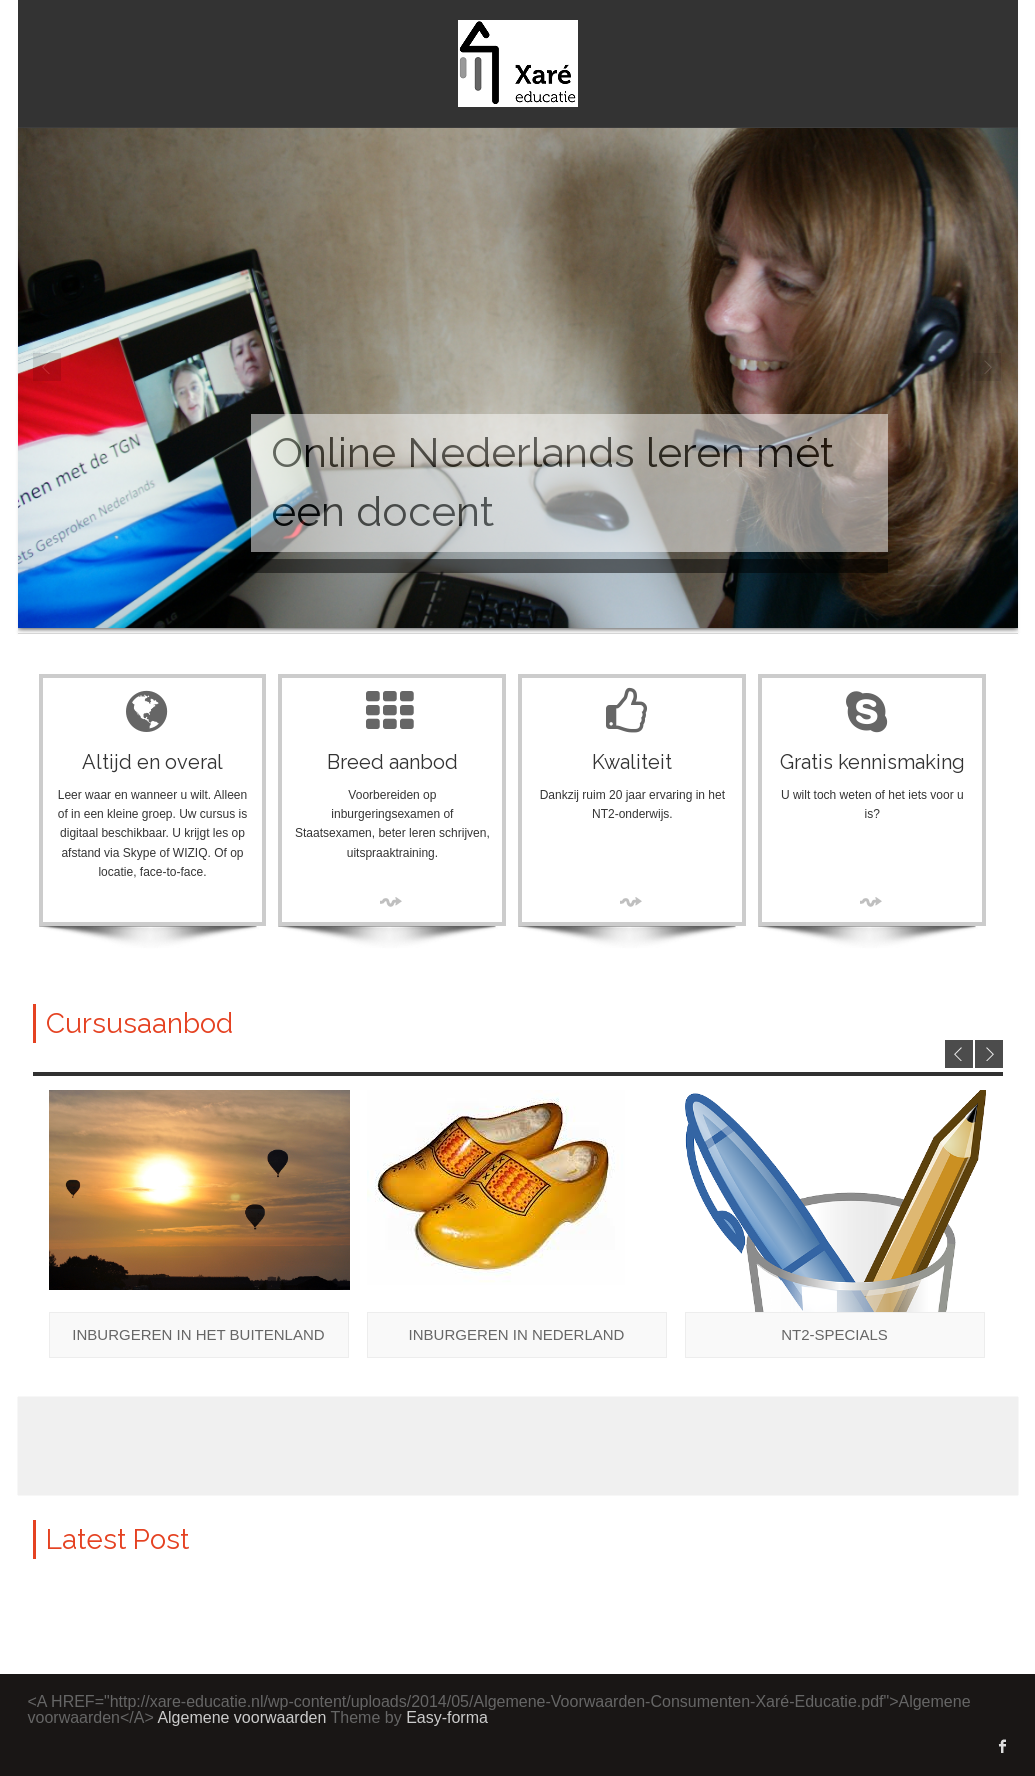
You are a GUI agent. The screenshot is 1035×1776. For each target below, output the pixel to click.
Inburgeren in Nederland (517, 1334)
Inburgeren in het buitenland (198, 1334)
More (392, 902)
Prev (48, 368)
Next (988, 368)
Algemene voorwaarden (241, 1717)
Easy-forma (447, 1717)
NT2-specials (834, 1334)
